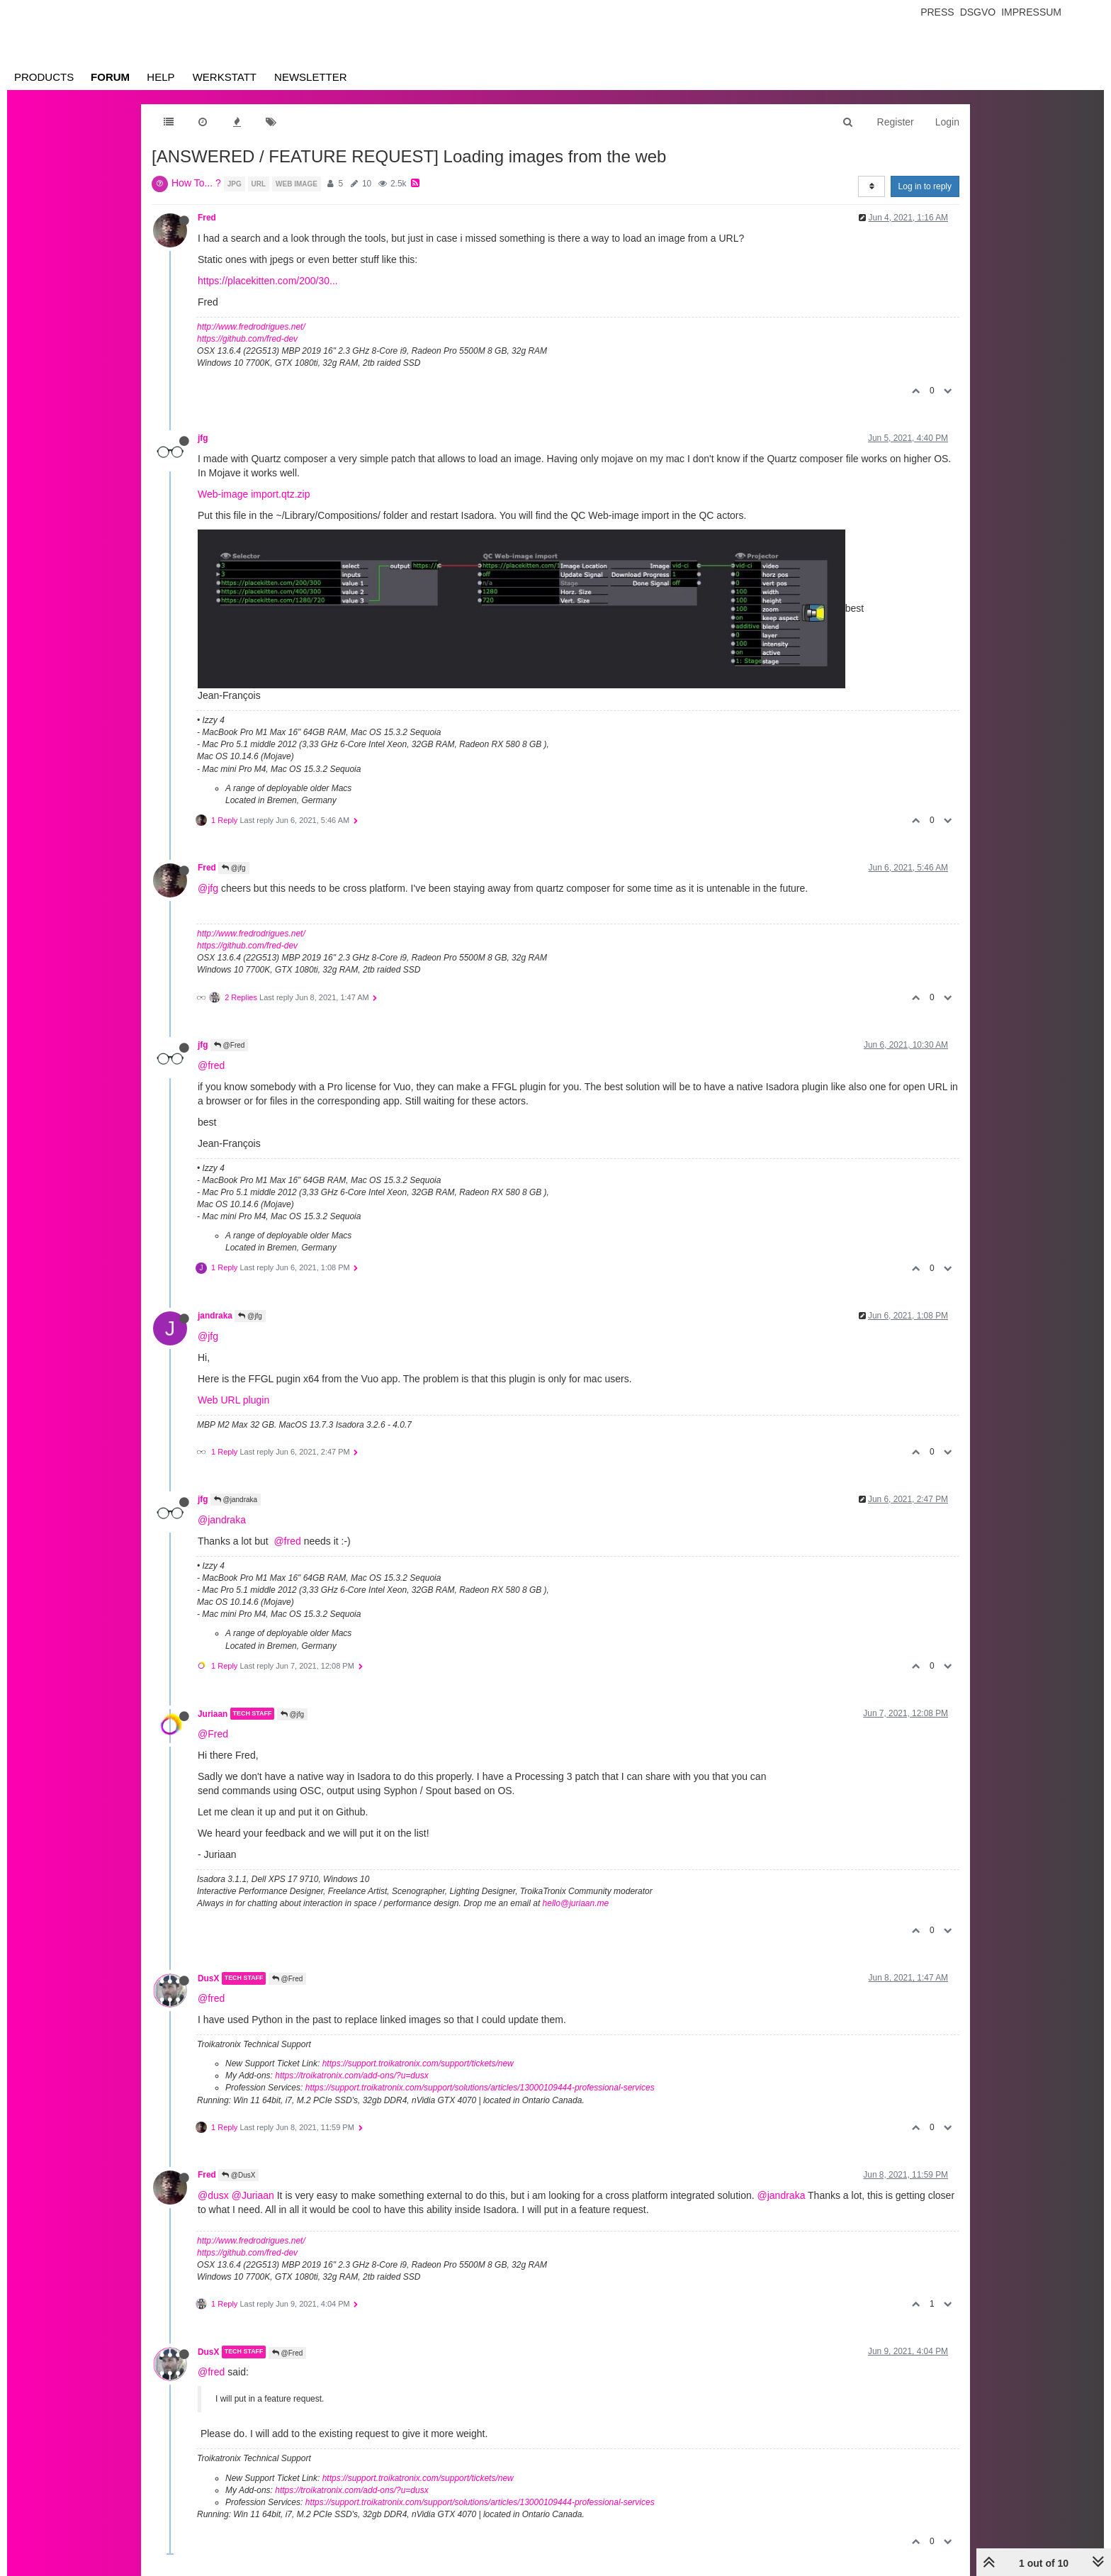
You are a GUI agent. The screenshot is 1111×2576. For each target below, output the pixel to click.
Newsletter (310, 77)
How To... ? (196, 183)
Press (937, 12)
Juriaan (212, 1713)
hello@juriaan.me (576, 1903)
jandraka (215, 1316)
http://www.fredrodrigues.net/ (251, 327)
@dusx (213, 2195)
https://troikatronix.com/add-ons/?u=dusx (351, 2076)
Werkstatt (224, 77)
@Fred (229, 1045)
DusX (208, 1978)
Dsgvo (978, 12)
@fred (211, 1065)
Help (160, 77)
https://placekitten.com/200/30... (268, 280)
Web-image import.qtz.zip (254, 494)
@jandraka (235, 1499)
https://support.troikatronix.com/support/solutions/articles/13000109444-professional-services (480, 2088)
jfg (203, 438)
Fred (207, 218)
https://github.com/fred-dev (247, 339)
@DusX (238, 2175)
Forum (110, 77)
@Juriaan (253, 2195)
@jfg (234, 868)
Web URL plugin (233, 1400)
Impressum (1031, 12)
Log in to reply (925, 186)
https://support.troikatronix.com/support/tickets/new (418, 2063)
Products (44, 77)
